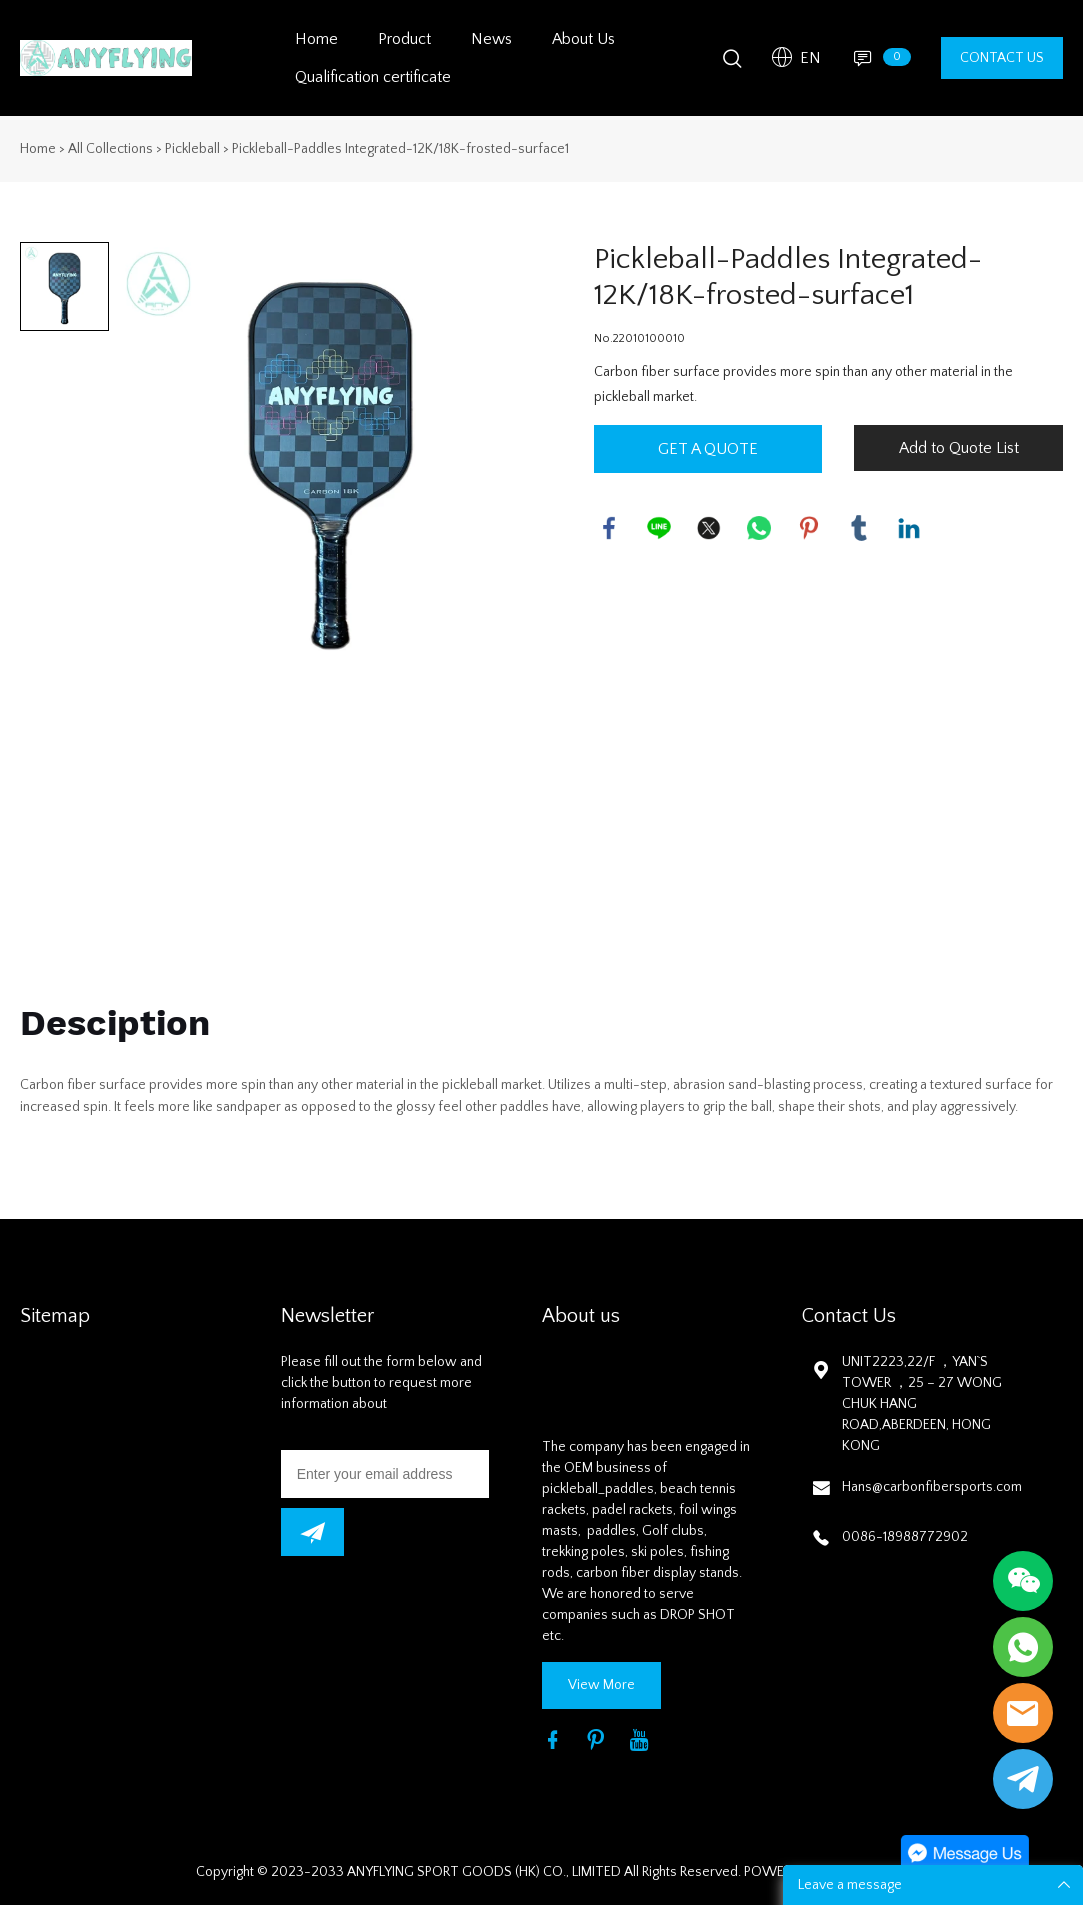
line (659, 528)
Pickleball (192, 149)
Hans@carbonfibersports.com (932, 1487)
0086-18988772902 (905, 1537)
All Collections (110, 149)
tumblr (859, 528)
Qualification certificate (373, 77)
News (491, 39)
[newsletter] (312, 1532)
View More (601, 1685)
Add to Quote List (959, 448)
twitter (709, 528)
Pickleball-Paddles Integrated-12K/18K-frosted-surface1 (400, 149)
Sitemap (55, 1316)
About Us (583, 39)
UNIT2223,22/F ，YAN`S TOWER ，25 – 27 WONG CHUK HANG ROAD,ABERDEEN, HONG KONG (922, 1404)
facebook (609, 528)
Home (316, 39)
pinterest (809, 528)
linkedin (909, 528)
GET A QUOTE (708, 449)
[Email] (385, 1474)
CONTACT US (1002, 58)
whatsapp (759, 528)
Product (404, 39)
